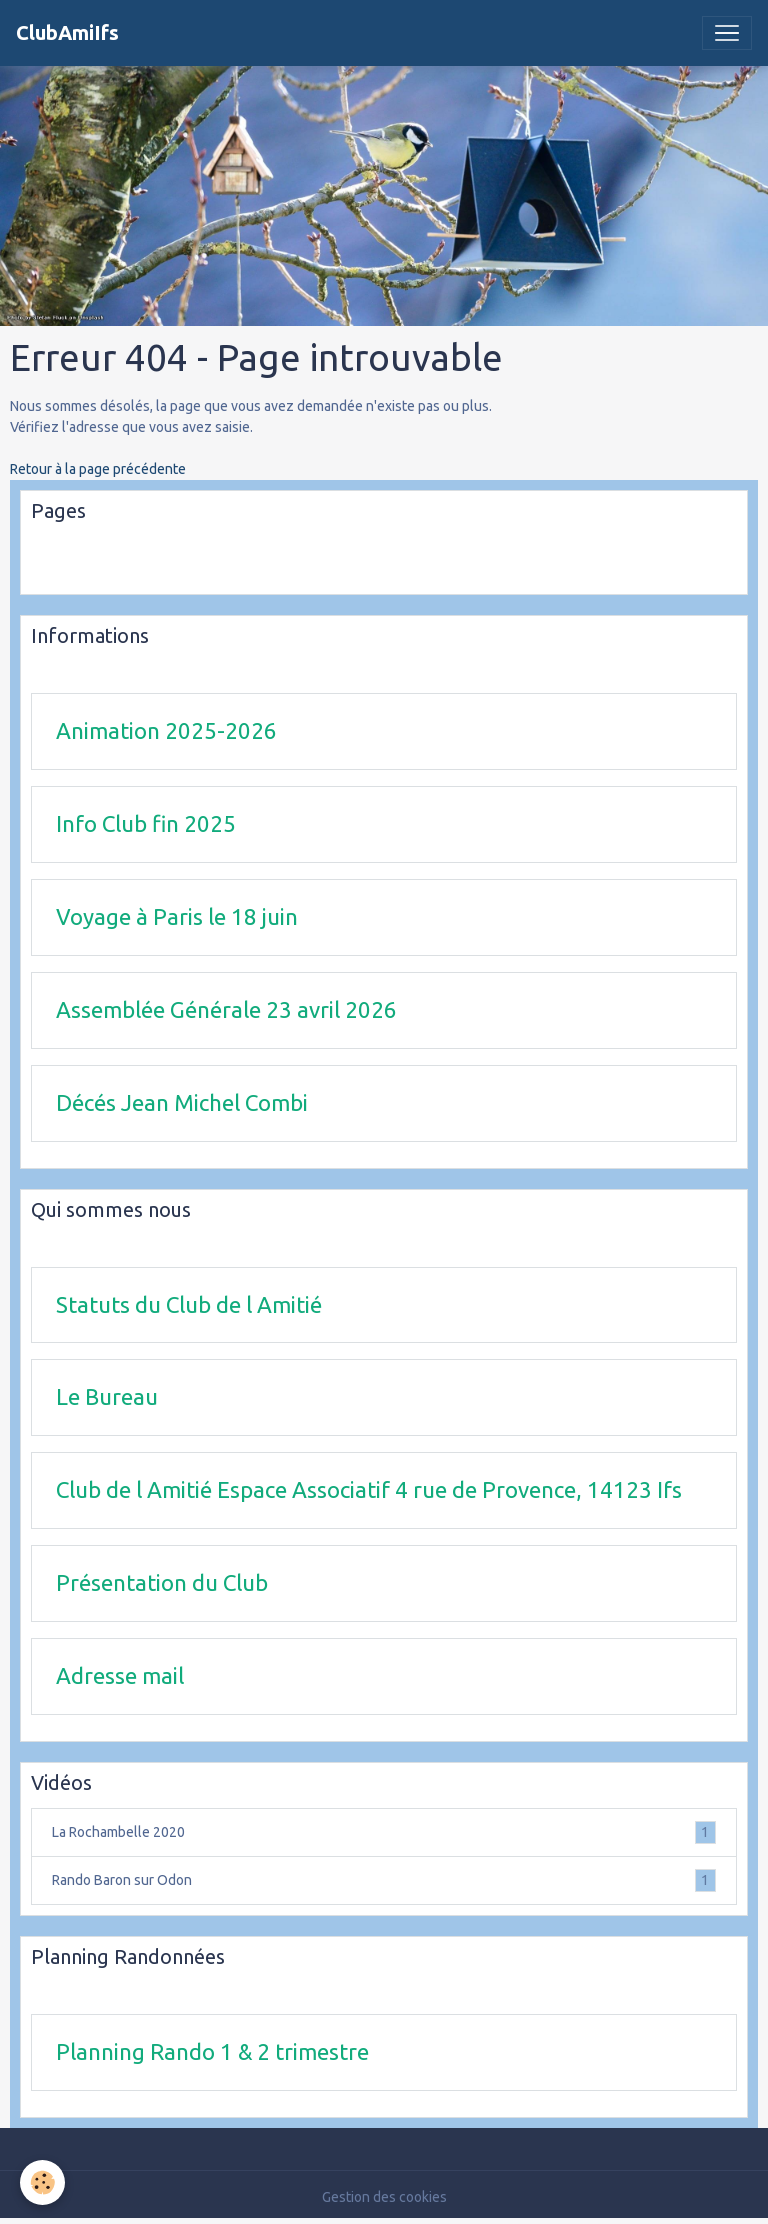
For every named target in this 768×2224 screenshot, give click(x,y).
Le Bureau (107, 1396)
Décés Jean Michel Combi (182, 1102)
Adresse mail (120, 1675)
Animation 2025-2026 (166, 730)
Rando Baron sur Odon (384, 1880)
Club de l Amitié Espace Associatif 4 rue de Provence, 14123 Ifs (369, 1489)
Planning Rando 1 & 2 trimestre (212, 2051)
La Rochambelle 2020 (384, 1832)
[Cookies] (42, 2182)
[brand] (67, 33)
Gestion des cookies (384, 2197)
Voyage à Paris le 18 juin (177, 916)
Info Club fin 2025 (146, 823)
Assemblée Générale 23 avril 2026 (226, 1009)
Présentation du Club (162, 1582)
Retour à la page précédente (98, 469)
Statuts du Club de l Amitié (189, 1304)
